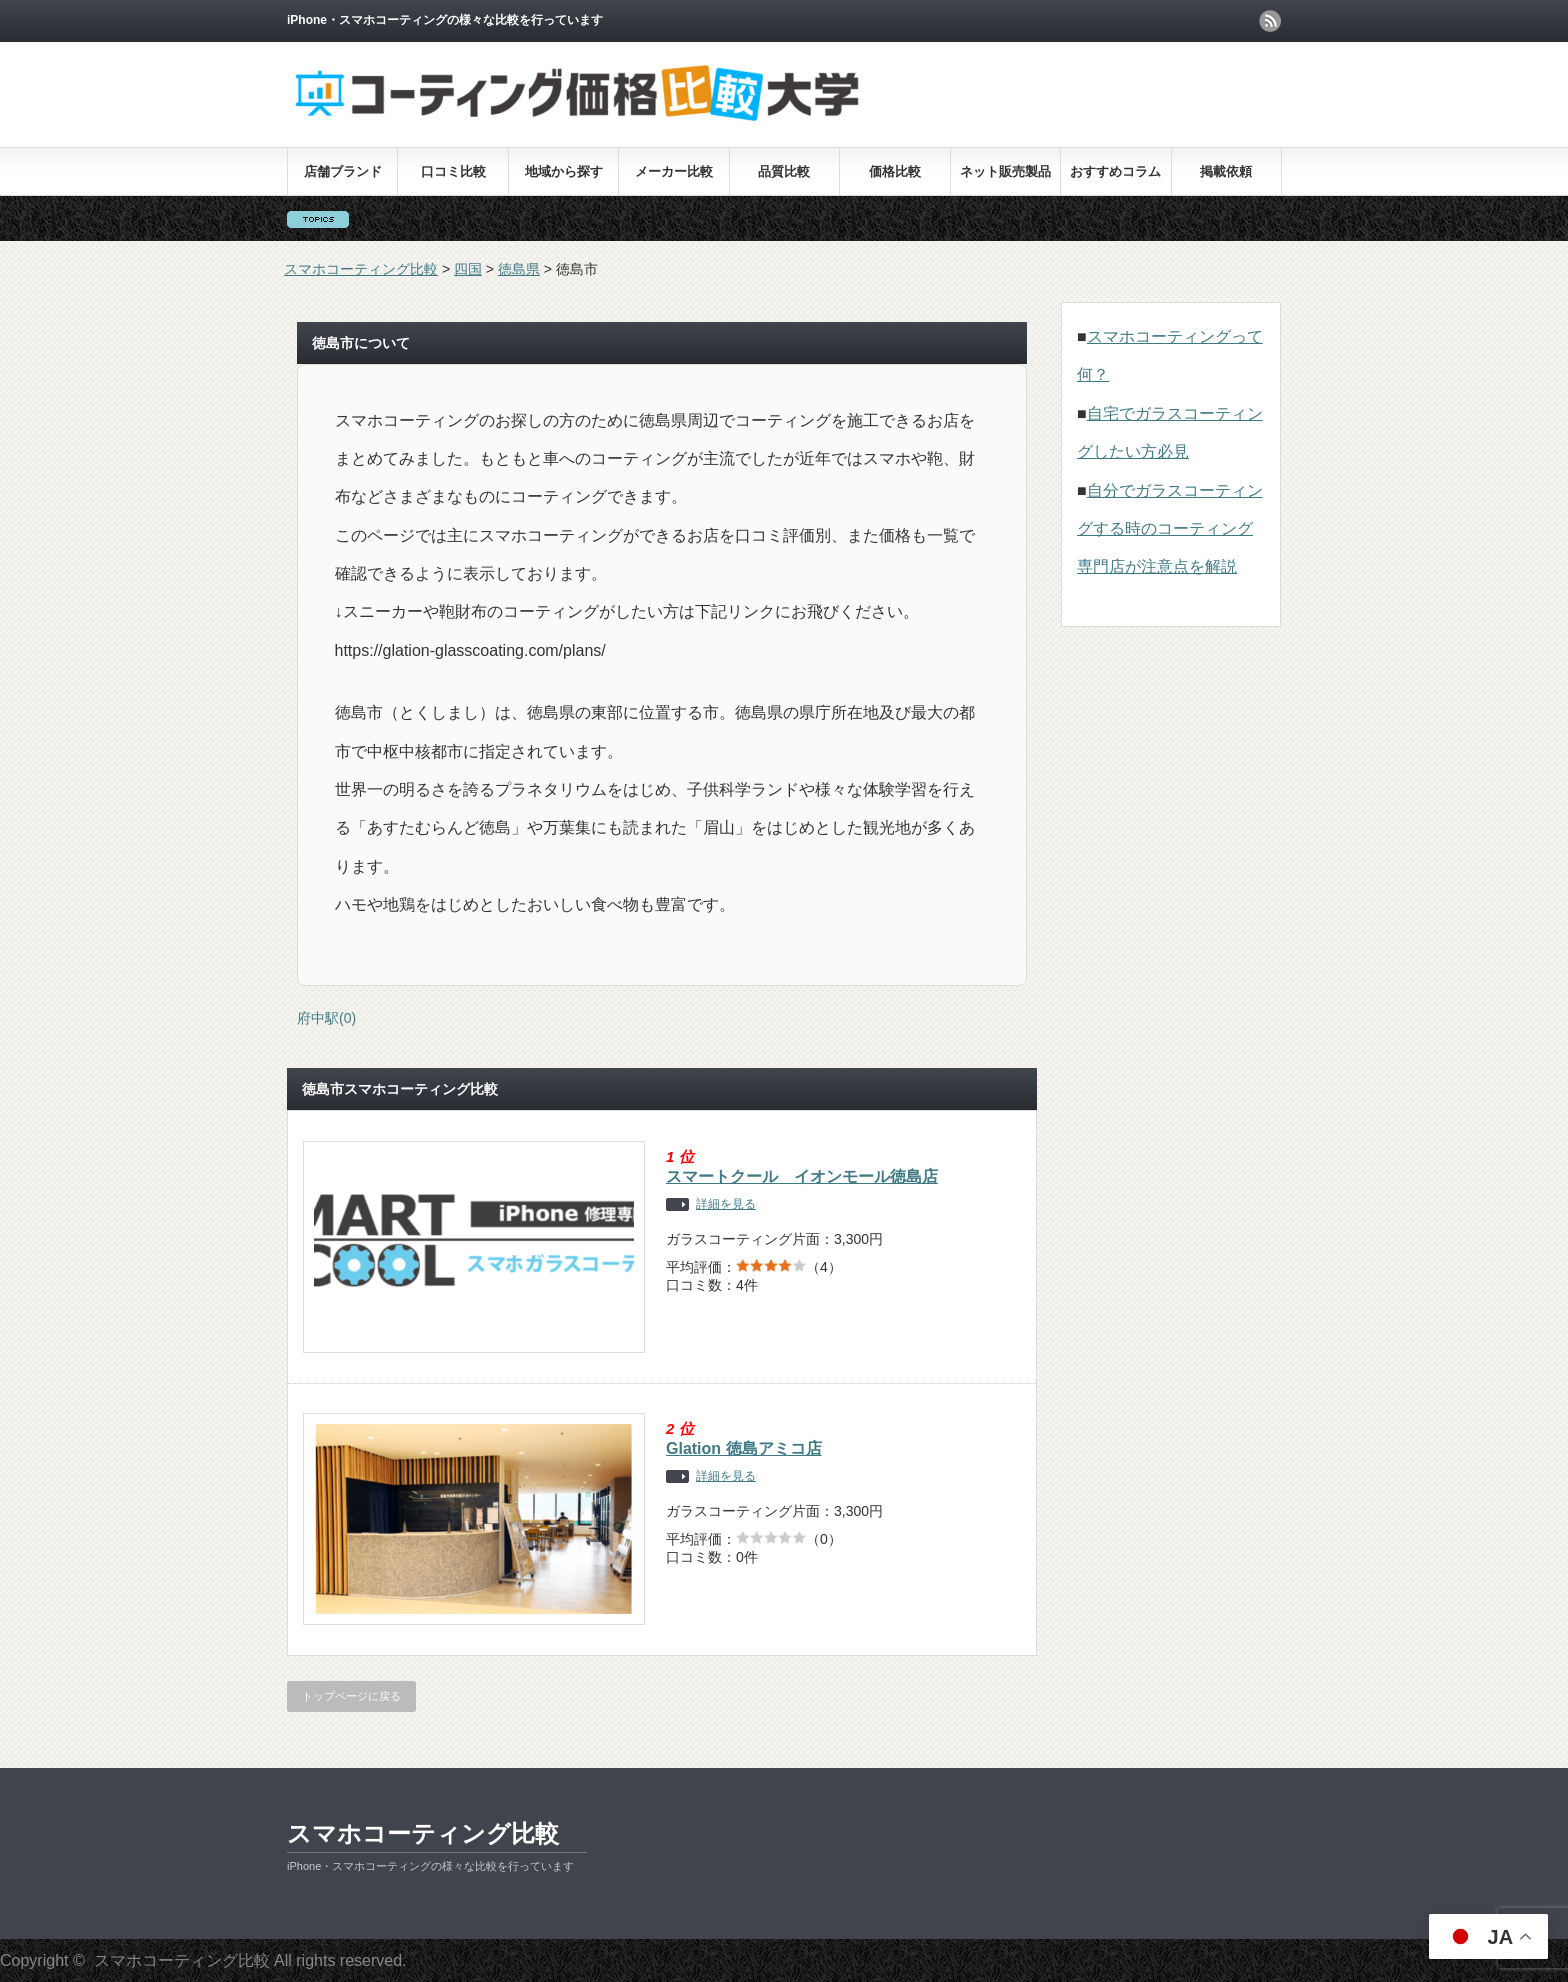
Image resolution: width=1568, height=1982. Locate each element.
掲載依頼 (1226, 171)
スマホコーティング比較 (423, 1833)
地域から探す (564, 171)
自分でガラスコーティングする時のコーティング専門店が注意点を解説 (1170, 529)
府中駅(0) (326, 1018)
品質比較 (784, 171)
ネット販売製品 (1005, 171)
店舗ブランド (343, 171)
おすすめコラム (1115, 171)
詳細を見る (726, 1204)
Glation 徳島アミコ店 (744, 1448)
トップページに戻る (351, 1696)
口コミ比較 (453, 171)
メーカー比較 (674, 171)
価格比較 (895, 171)
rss (1270, 21)
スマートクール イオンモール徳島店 (802, 1176)
